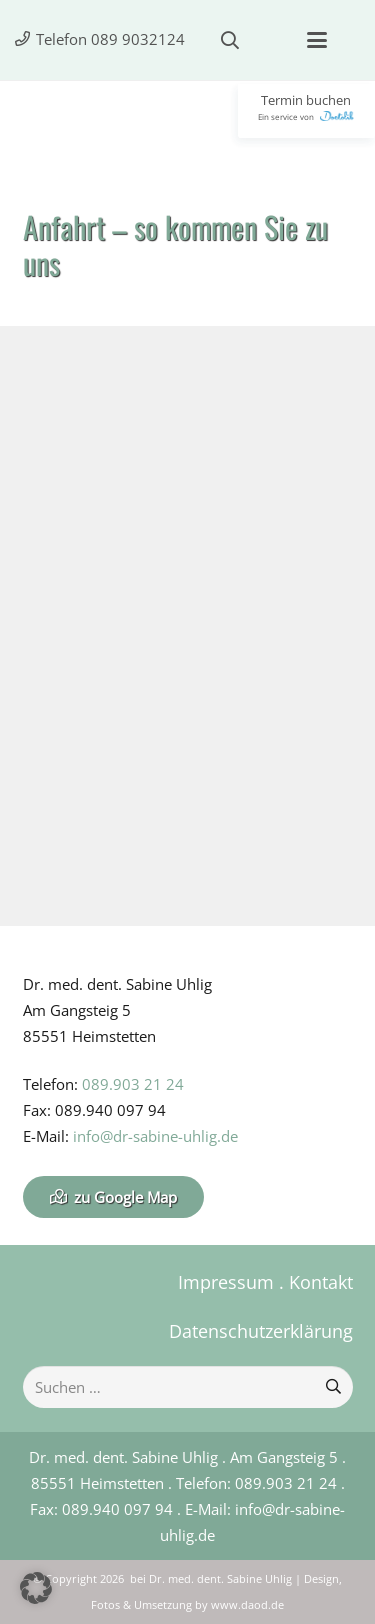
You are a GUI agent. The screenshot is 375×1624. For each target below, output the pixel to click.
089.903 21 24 (133, 1084)
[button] (230, 40)
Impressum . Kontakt (265, 1282)
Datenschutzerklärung (261, 1331)
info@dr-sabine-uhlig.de (155, 1136)
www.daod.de (247, 1605)
